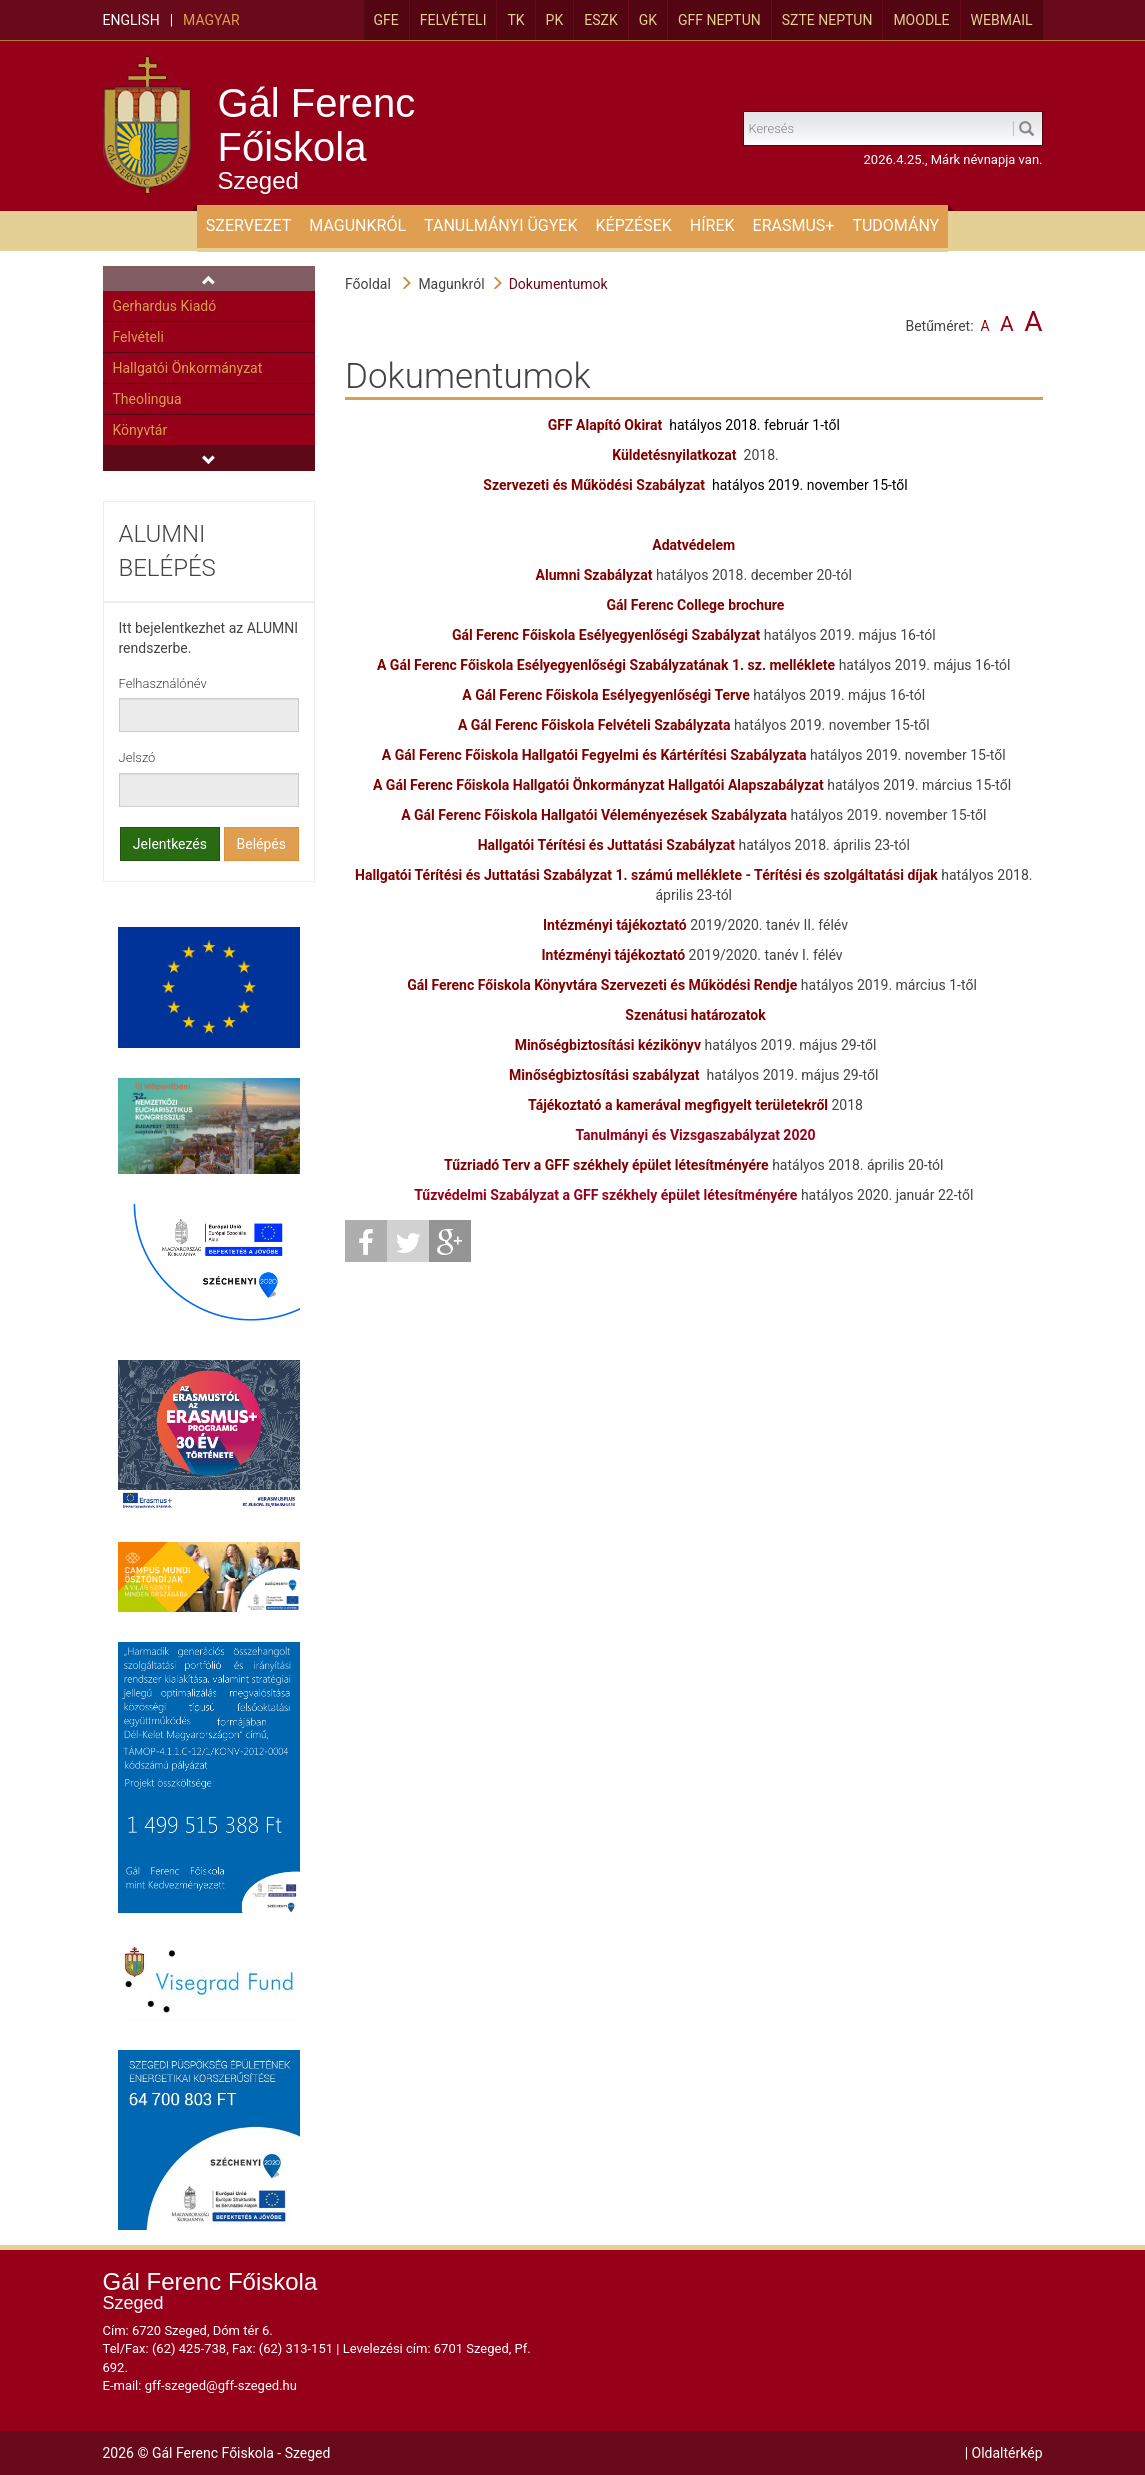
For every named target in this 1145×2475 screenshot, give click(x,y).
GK (648, 20)
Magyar (211, 20)
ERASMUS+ (794, 225)
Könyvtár (140, 430)
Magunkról (451, 284)
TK (515, 20)
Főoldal (368, 284)
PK (555, 20)
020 (803, 1135)
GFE (386, 20)
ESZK (600, 20)
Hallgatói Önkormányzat (188, 368)
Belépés (262, 844)
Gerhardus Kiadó (165, 306)
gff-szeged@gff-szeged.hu (221, 2385)
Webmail (1002, 20)
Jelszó (137, 757)
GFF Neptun (719, 20)
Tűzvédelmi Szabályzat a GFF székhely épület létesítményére (605, 1195)
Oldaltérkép (1007, 2453)
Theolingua (147, 399)
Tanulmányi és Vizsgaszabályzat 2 (683, 1135)
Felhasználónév (163, 683)
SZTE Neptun (827, 20)
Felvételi (453, 20)
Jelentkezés (170, 844)
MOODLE (921, 20)
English (131, 20)
